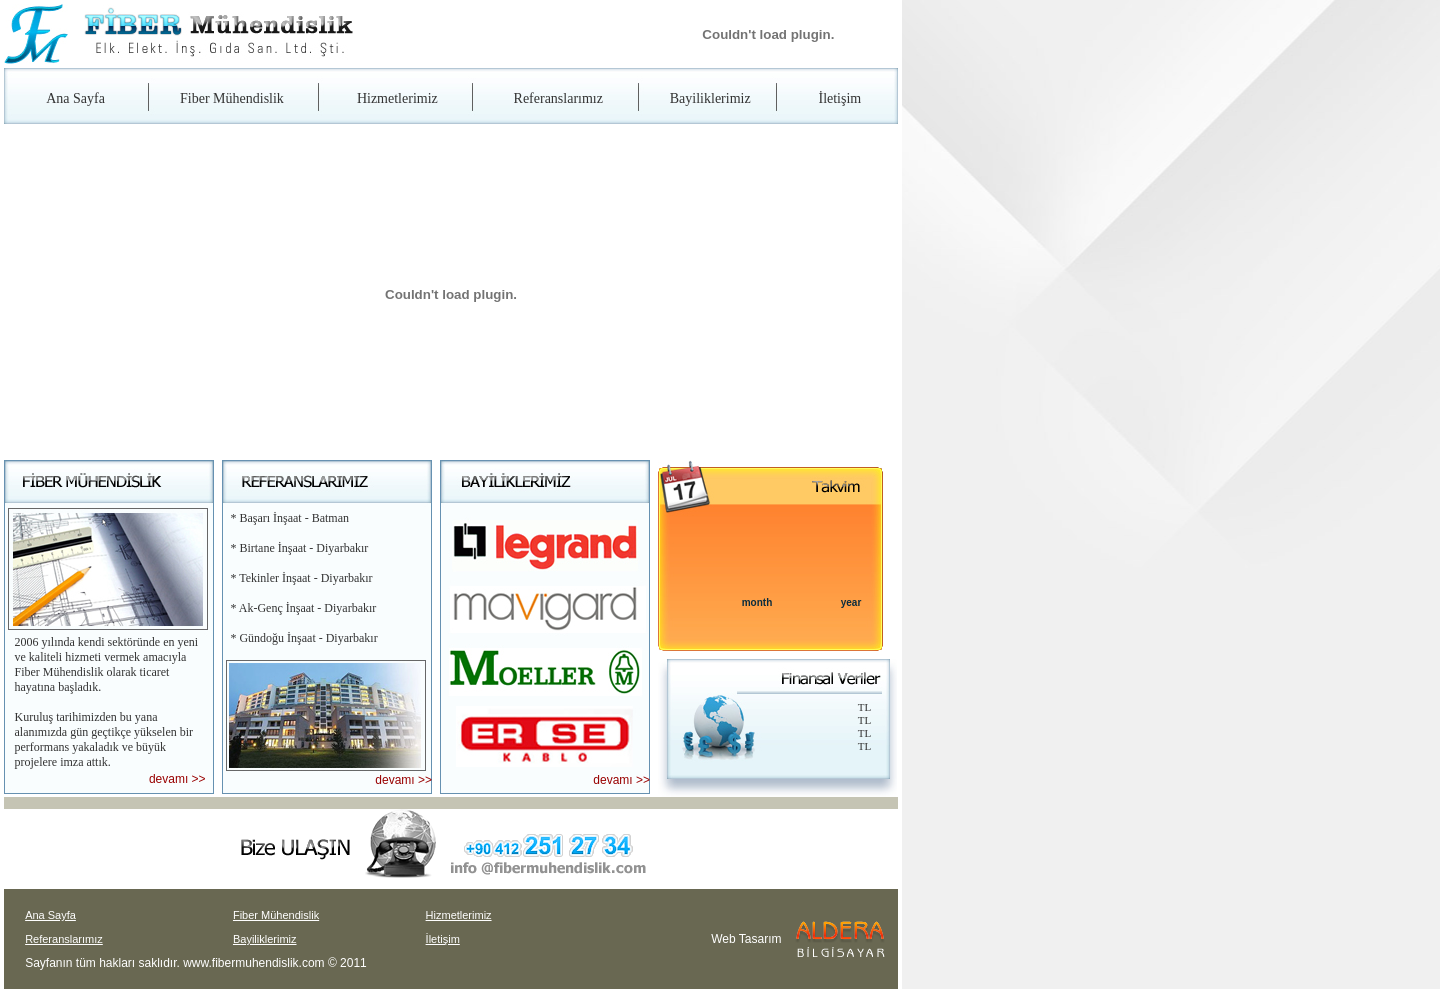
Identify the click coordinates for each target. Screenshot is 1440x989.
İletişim (839, 98)
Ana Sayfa (75, 98)
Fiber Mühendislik (232, 98)
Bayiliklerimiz (710, 98)
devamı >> (177, 779)
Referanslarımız (558, 98)
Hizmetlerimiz (397, 98)
